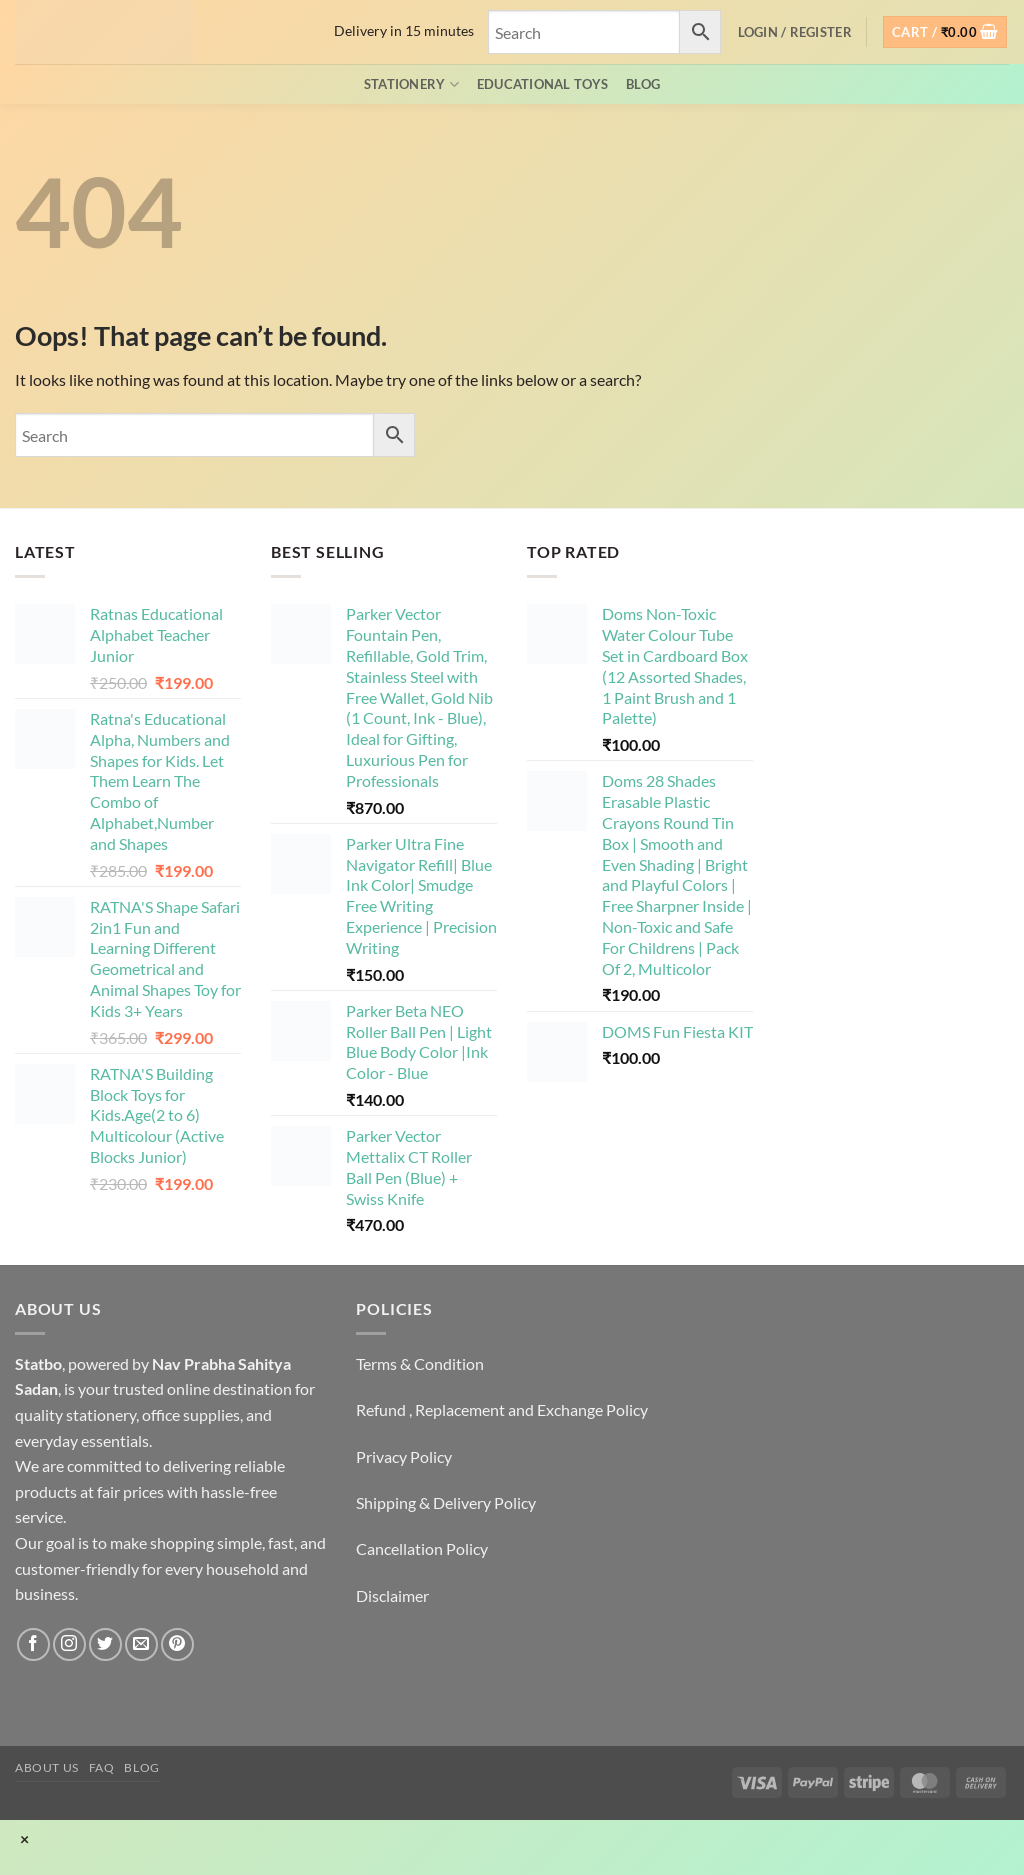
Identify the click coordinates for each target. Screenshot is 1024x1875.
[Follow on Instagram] (69, 1644)
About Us (47, 1767)
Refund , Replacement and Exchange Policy (502, 1409)
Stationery (411, 84)
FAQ (102, 1767)
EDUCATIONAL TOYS (542, 84)
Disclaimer (392, 1595)
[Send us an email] (141, 1644)
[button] (795, 32)
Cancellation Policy (422, 1548)
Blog (643, 84)
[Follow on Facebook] (33, 1644)
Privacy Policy (404, 1456)
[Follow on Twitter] (105, 1644)
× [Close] (24, 1839)
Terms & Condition (420, 1363)
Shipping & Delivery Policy (446, 1502)
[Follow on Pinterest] (177, 1644)
